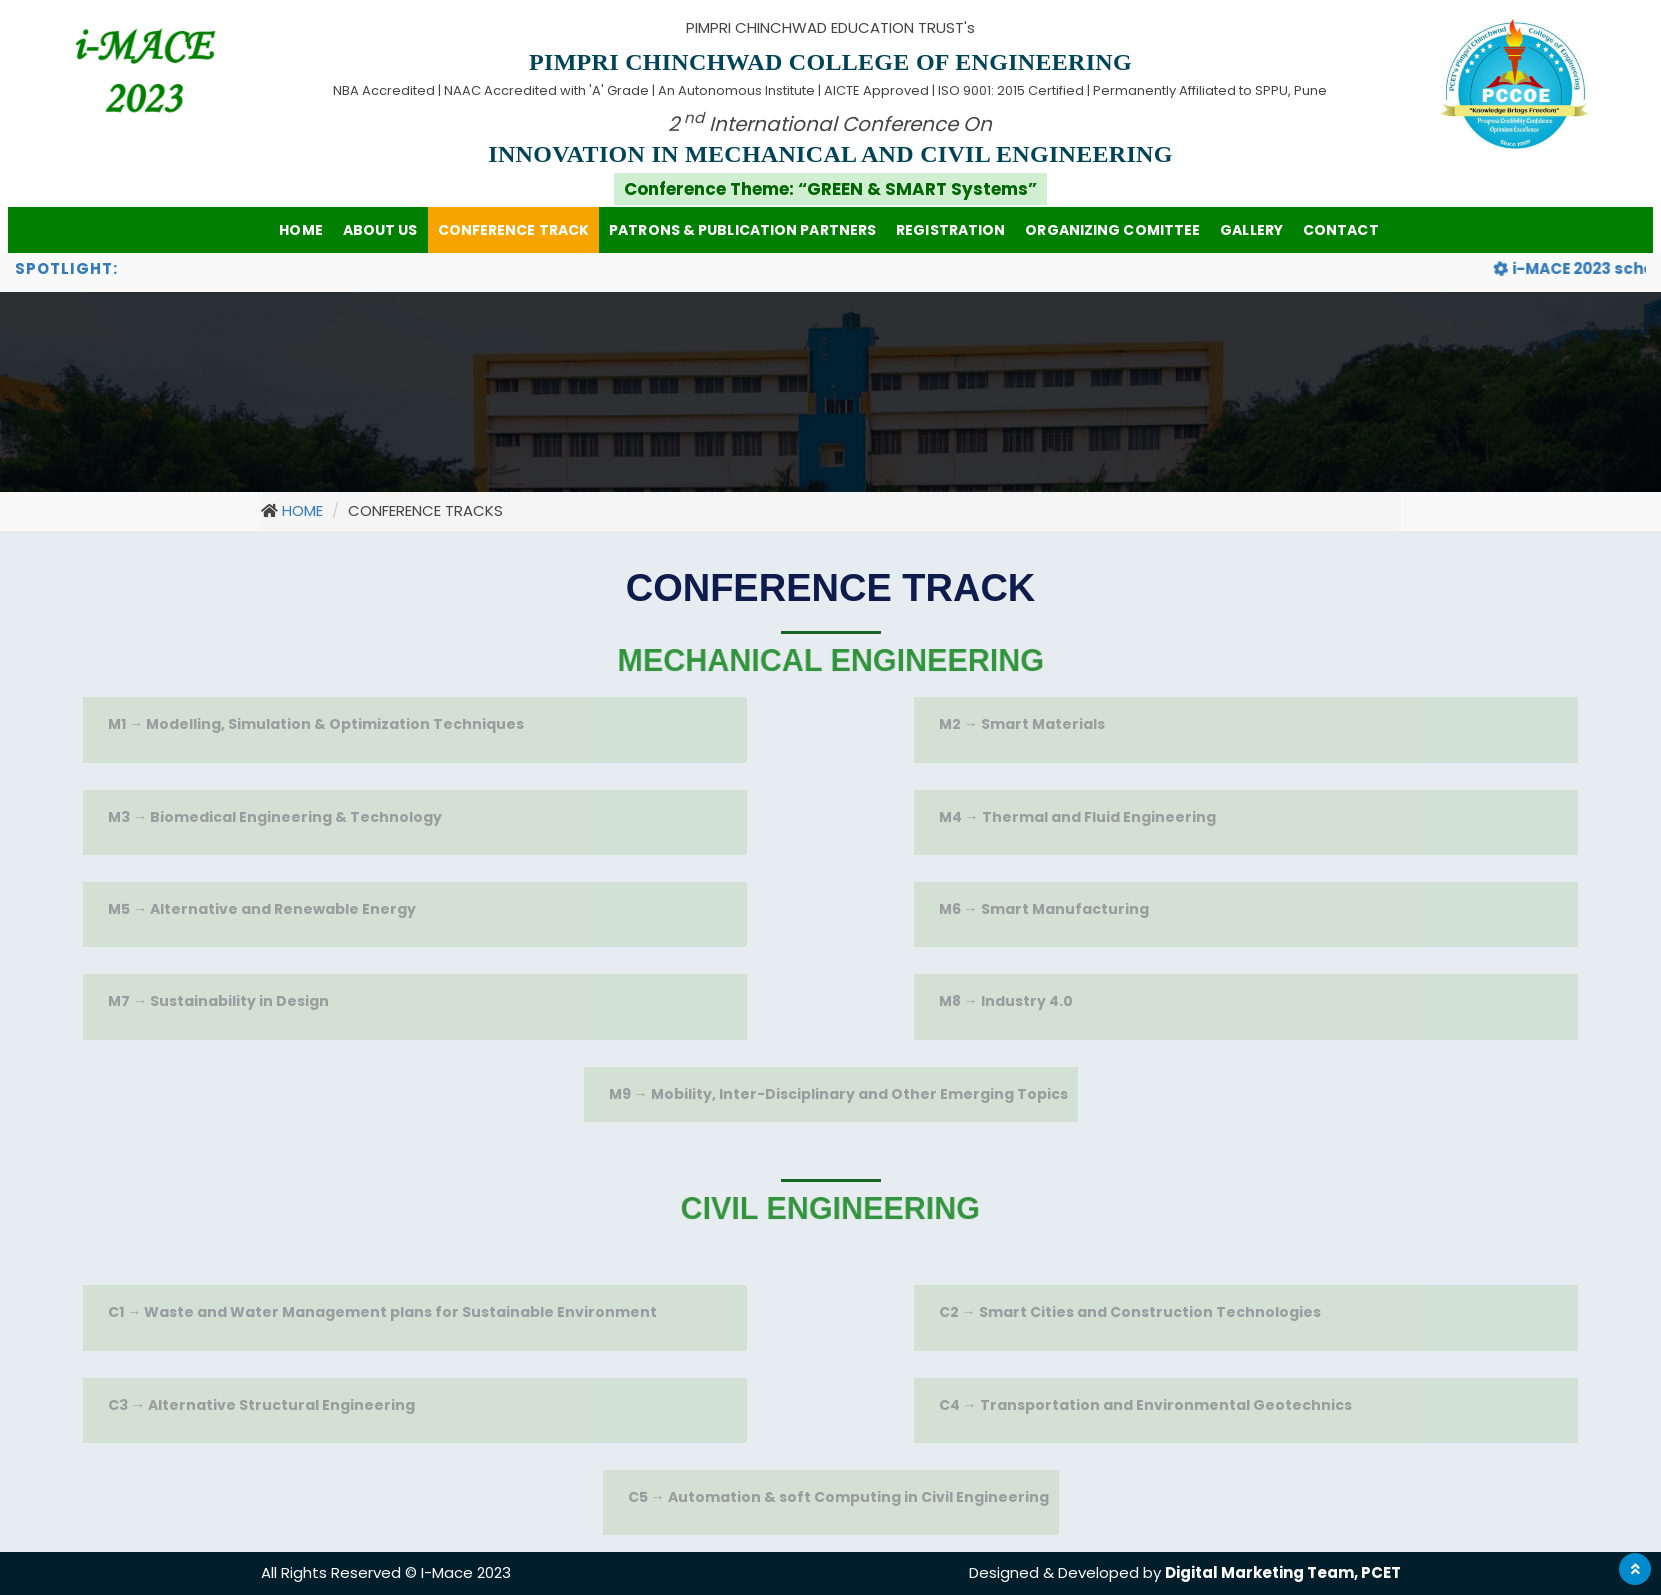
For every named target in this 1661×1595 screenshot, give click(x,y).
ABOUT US (380, 230)
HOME (300, 230)
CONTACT (1341, 230)
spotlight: (66, 268)
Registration (950, 230)
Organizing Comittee (1112, 230)
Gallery (1251, 230)
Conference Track (514, 230)
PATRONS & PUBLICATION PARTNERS (742, 230)
